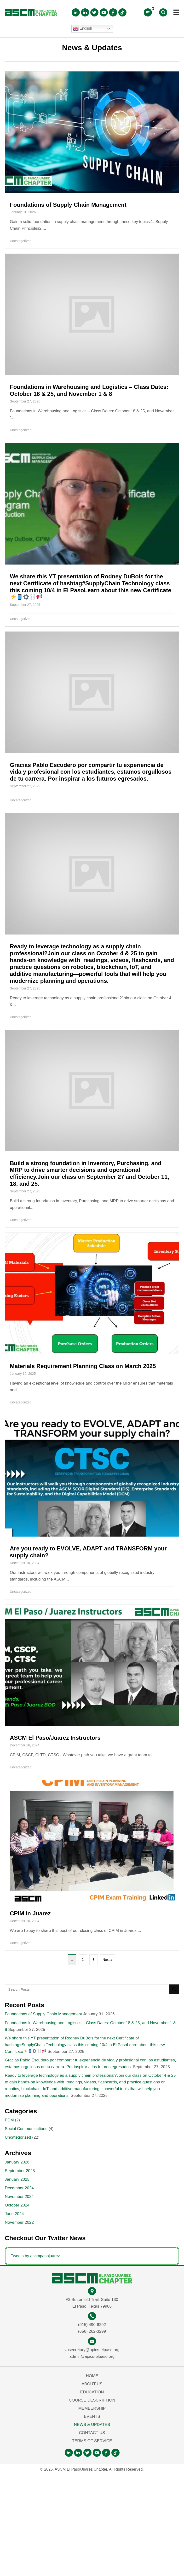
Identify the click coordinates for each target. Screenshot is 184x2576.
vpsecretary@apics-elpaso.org (92, 2350)
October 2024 (17, 2205)
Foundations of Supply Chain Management (43, 2014)
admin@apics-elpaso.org (92, 2356)
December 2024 (19, 2188)
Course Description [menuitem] (92, 2400)
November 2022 (19, 2222)
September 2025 (20, 2170)
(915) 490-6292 (92, 2324)
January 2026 (17, 2162)
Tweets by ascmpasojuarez (35, 2256)
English (82, 29)
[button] (76, 12)
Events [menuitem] (92, 2416)
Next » (107, 1960)
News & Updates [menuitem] (92, 2424)
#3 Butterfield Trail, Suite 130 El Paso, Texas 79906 (92, 2303)
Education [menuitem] (92, 2392)
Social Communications (26, 2128)
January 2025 (17, 2179)
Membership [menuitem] (92, 2408)
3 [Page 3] (93, 1960)
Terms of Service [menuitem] (92, 2441)
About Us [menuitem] (92, 2384)
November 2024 (19, 2196)
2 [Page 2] (83, 1960)
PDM (9, 2120)
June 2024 (14, 2214)
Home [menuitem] (92, 2376)
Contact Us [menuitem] (92, 2432)
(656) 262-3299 (92, 2331)
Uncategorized (20, 241)
